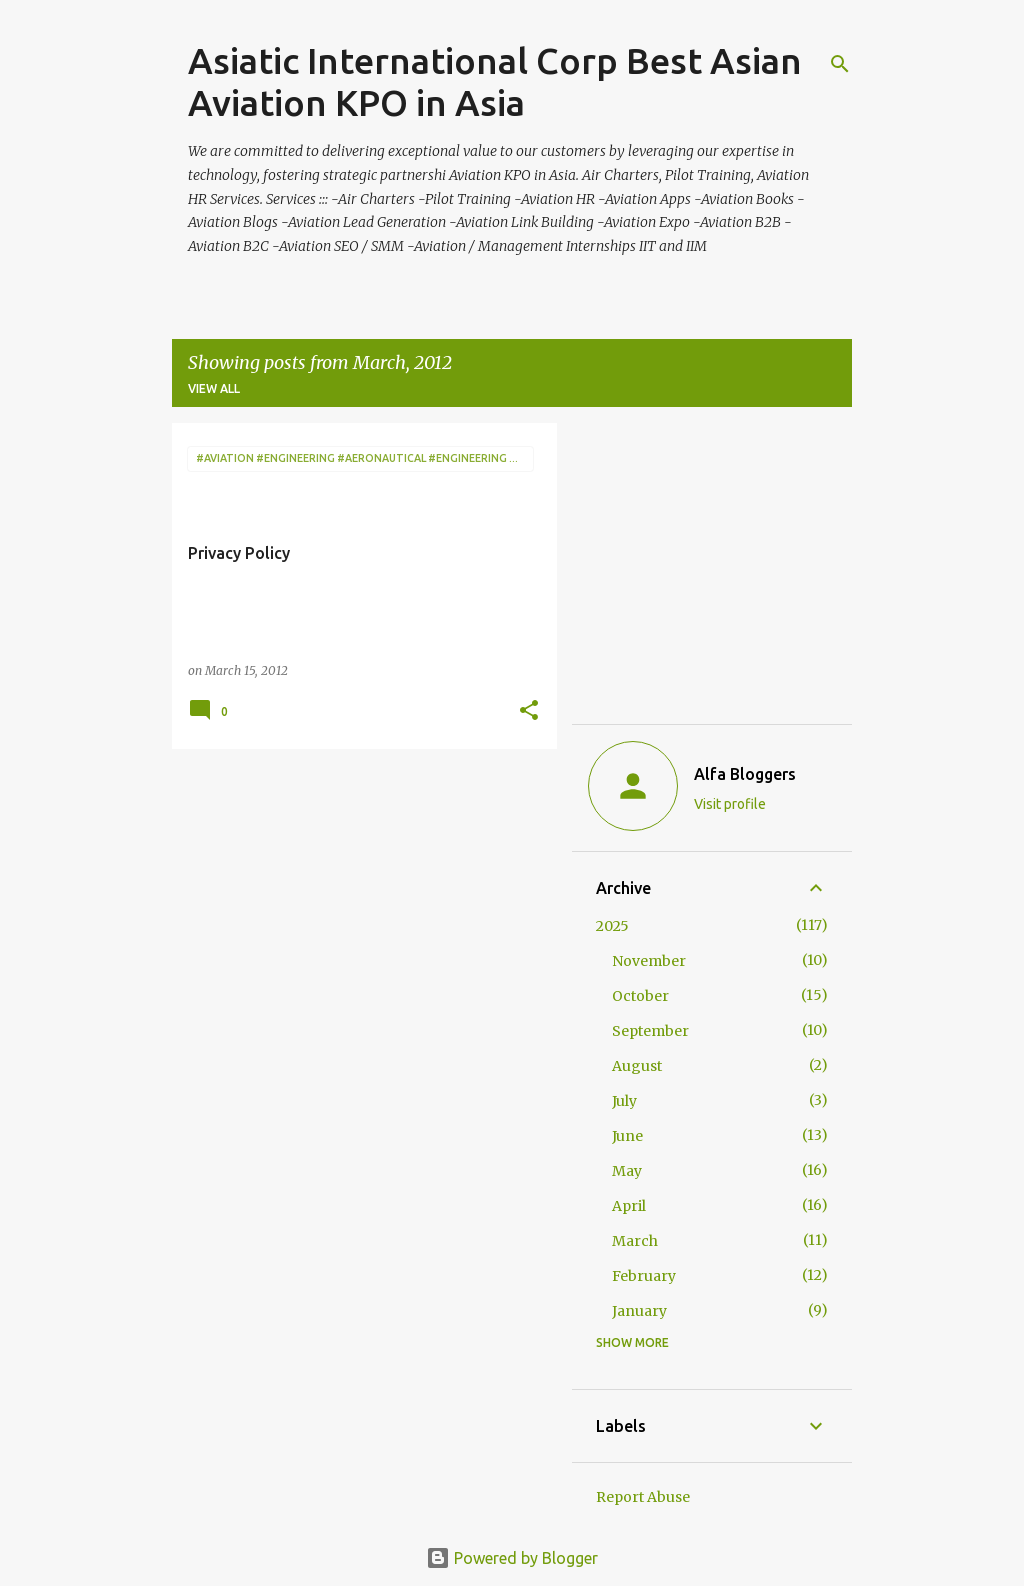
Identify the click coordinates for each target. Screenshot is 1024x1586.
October (640, 996)
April (629, 1206)
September (650, 1031)
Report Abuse (643, 1497)
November (649, 961)
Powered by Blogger (512, 1558)
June (627, 1136)
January (639, 1311)
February (644, 1276)
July (624, 1101)
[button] (529, 711)
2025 (612, 926)
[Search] (840, 64)
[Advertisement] (357, 904)
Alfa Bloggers (745, 774)
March (635, 1241)
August (637, 1066)
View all (214, 388)
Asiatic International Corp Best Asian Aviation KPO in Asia (495, 81)
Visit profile (730, 804)
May (627, 1171)
